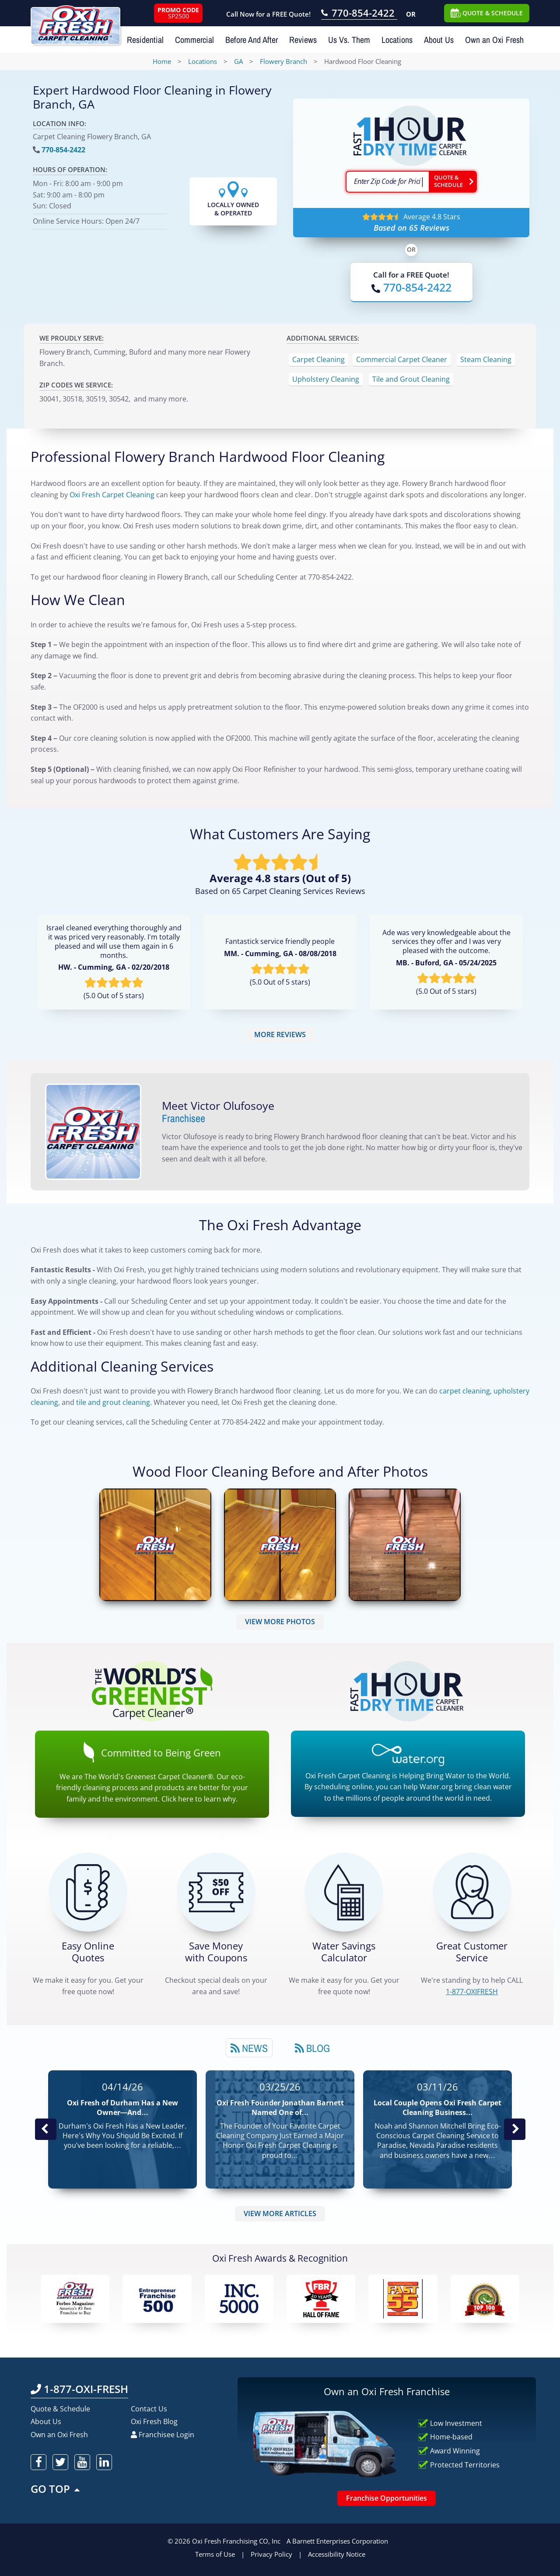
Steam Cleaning (485, 359)
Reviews (303, 40)
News (249, 2048)
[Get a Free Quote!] (88, 1892)
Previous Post (45, 2129)
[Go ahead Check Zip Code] (453, 182)
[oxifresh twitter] (60, 2462)
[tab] (249, 2047)
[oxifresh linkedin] (104, 2462)
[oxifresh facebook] (38, 2462)
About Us (439, 40)
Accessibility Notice (336, 2554)
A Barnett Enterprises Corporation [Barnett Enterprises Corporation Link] (337, 2541)
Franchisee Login (162, 2434)
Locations (397, 40)
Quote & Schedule (60, 2409)
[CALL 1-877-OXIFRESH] (472, 1892)
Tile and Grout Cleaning (411, 379)
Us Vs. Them (349, 40)
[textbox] (387, 182)
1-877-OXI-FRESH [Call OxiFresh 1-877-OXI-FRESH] (79, 2389)
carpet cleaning (464, 1391)
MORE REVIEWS (280, 1034)
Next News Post (514, 2129)
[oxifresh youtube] (82, 2462)
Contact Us (149, 2409)
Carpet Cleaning (318, 359)
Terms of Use (215, 2554)
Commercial (194, 40)
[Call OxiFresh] (411, 287)
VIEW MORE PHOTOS (280, 1621)
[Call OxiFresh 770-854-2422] (359, 14)
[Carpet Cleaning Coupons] (216, 1892)
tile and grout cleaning (113, 1402)
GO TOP (56, 2488)
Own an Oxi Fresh (494, 40)
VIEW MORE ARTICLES (280, 2213)
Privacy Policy (271, 2554)
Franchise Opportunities (386, 2498)
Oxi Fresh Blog (154, 2421)
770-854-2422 (63, 150)
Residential (145, 40)
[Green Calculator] (343, 1892)
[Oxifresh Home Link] (75, 22)
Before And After (251, 40)
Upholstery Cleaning (325, 379)
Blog (312, 2048)
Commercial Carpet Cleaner (401, 359)
